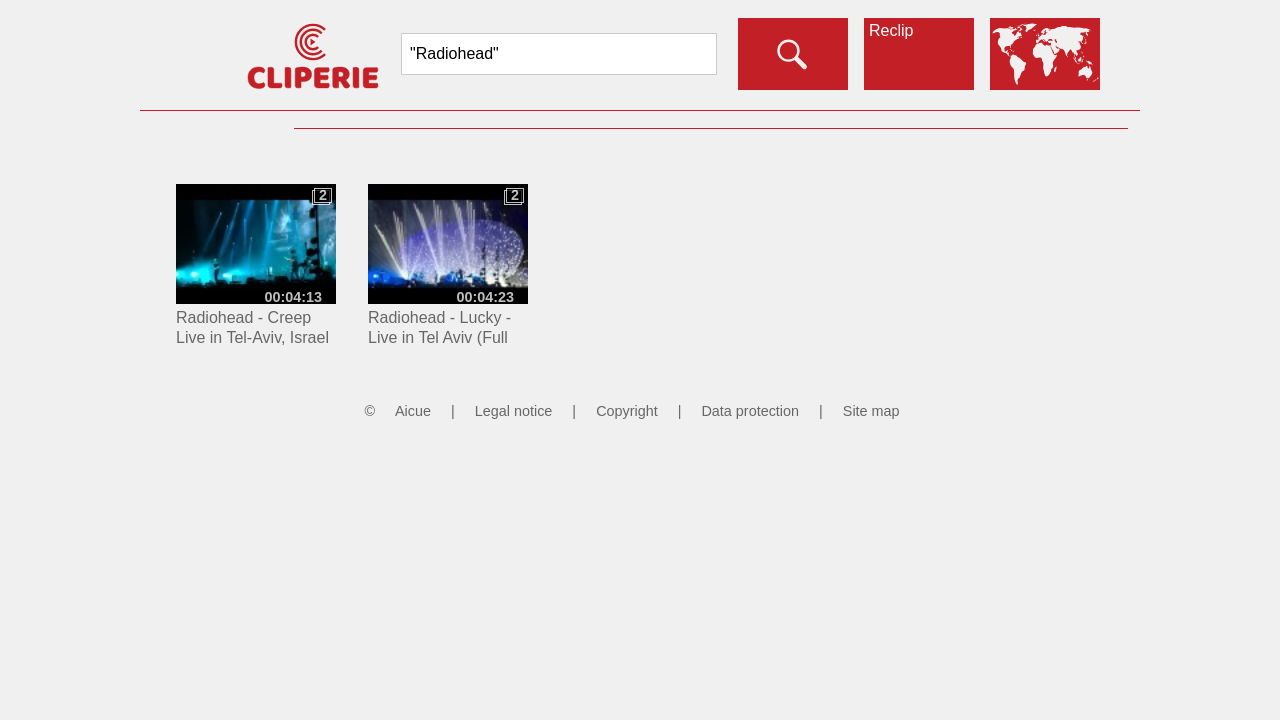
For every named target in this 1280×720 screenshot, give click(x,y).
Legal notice (514, 411)
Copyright (627, 411)
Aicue (413, 411)
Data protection (750, 411)
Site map (871, 411)
